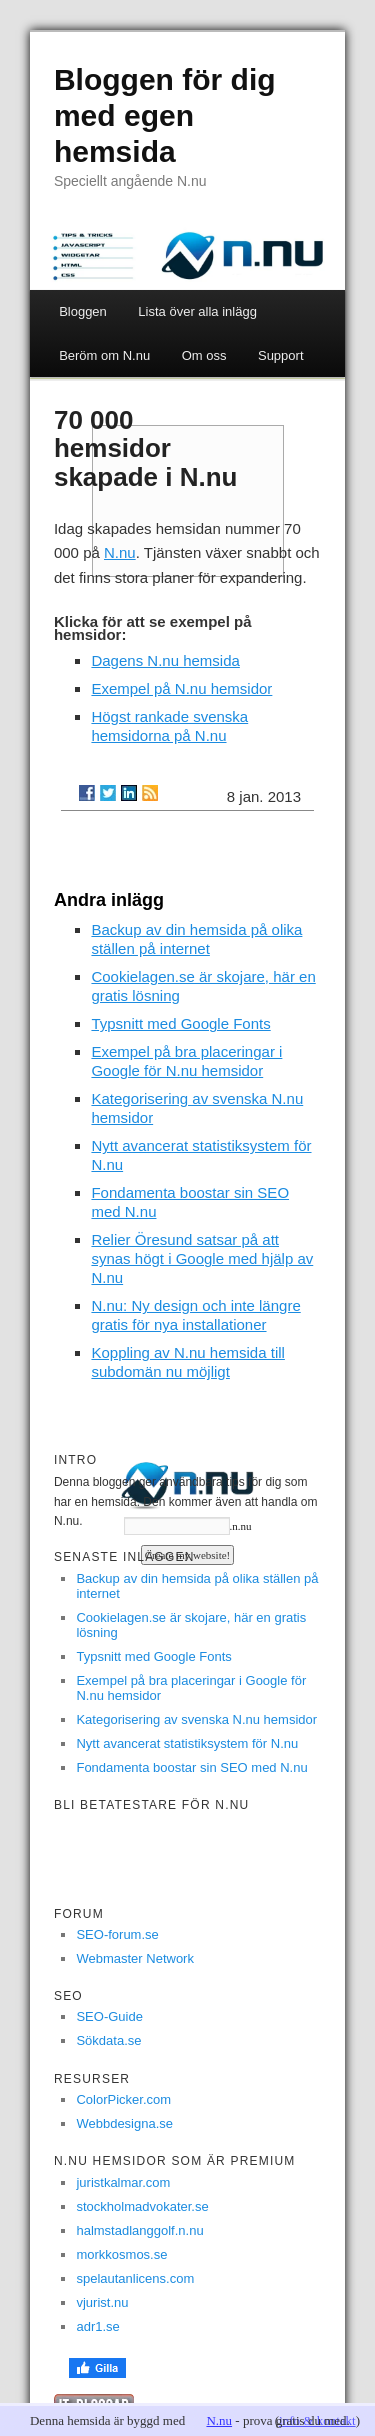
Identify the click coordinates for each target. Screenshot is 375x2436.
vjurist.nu (102, 2302)
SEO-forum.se (117, 1934)
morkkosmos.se (121, 2254)
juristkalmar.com (123, 2182)
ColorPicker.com (123, 2099)
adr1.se (97, 2326)
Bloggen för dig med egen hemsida (165, 115)
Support (281, 355)
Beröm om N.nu (104, 355)
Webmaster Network (135, 1958)
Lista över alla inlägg (197, 311)
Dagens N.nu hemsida (165, 660)
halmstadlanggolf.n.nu (139, 2230)
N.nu (120, 552)
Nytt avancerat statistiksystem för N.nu (187, 1743)
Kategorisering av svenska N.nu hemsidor (196, 1719)
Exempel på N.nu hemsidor (181, 688)
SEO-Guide (109, 2016)
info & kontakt (317, 2420)
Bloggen (83, 311)
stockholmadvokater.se (142, 2206)
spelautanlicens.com (135, 2278)
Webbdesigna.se (124, 2123)
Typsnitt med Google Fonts (180, 1023)
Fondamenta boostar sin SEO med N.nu (191, 1767)
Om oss (204, 355)
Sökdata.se (108, 2040)
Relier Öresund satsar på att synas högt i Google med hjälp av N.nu (202, 1258)
